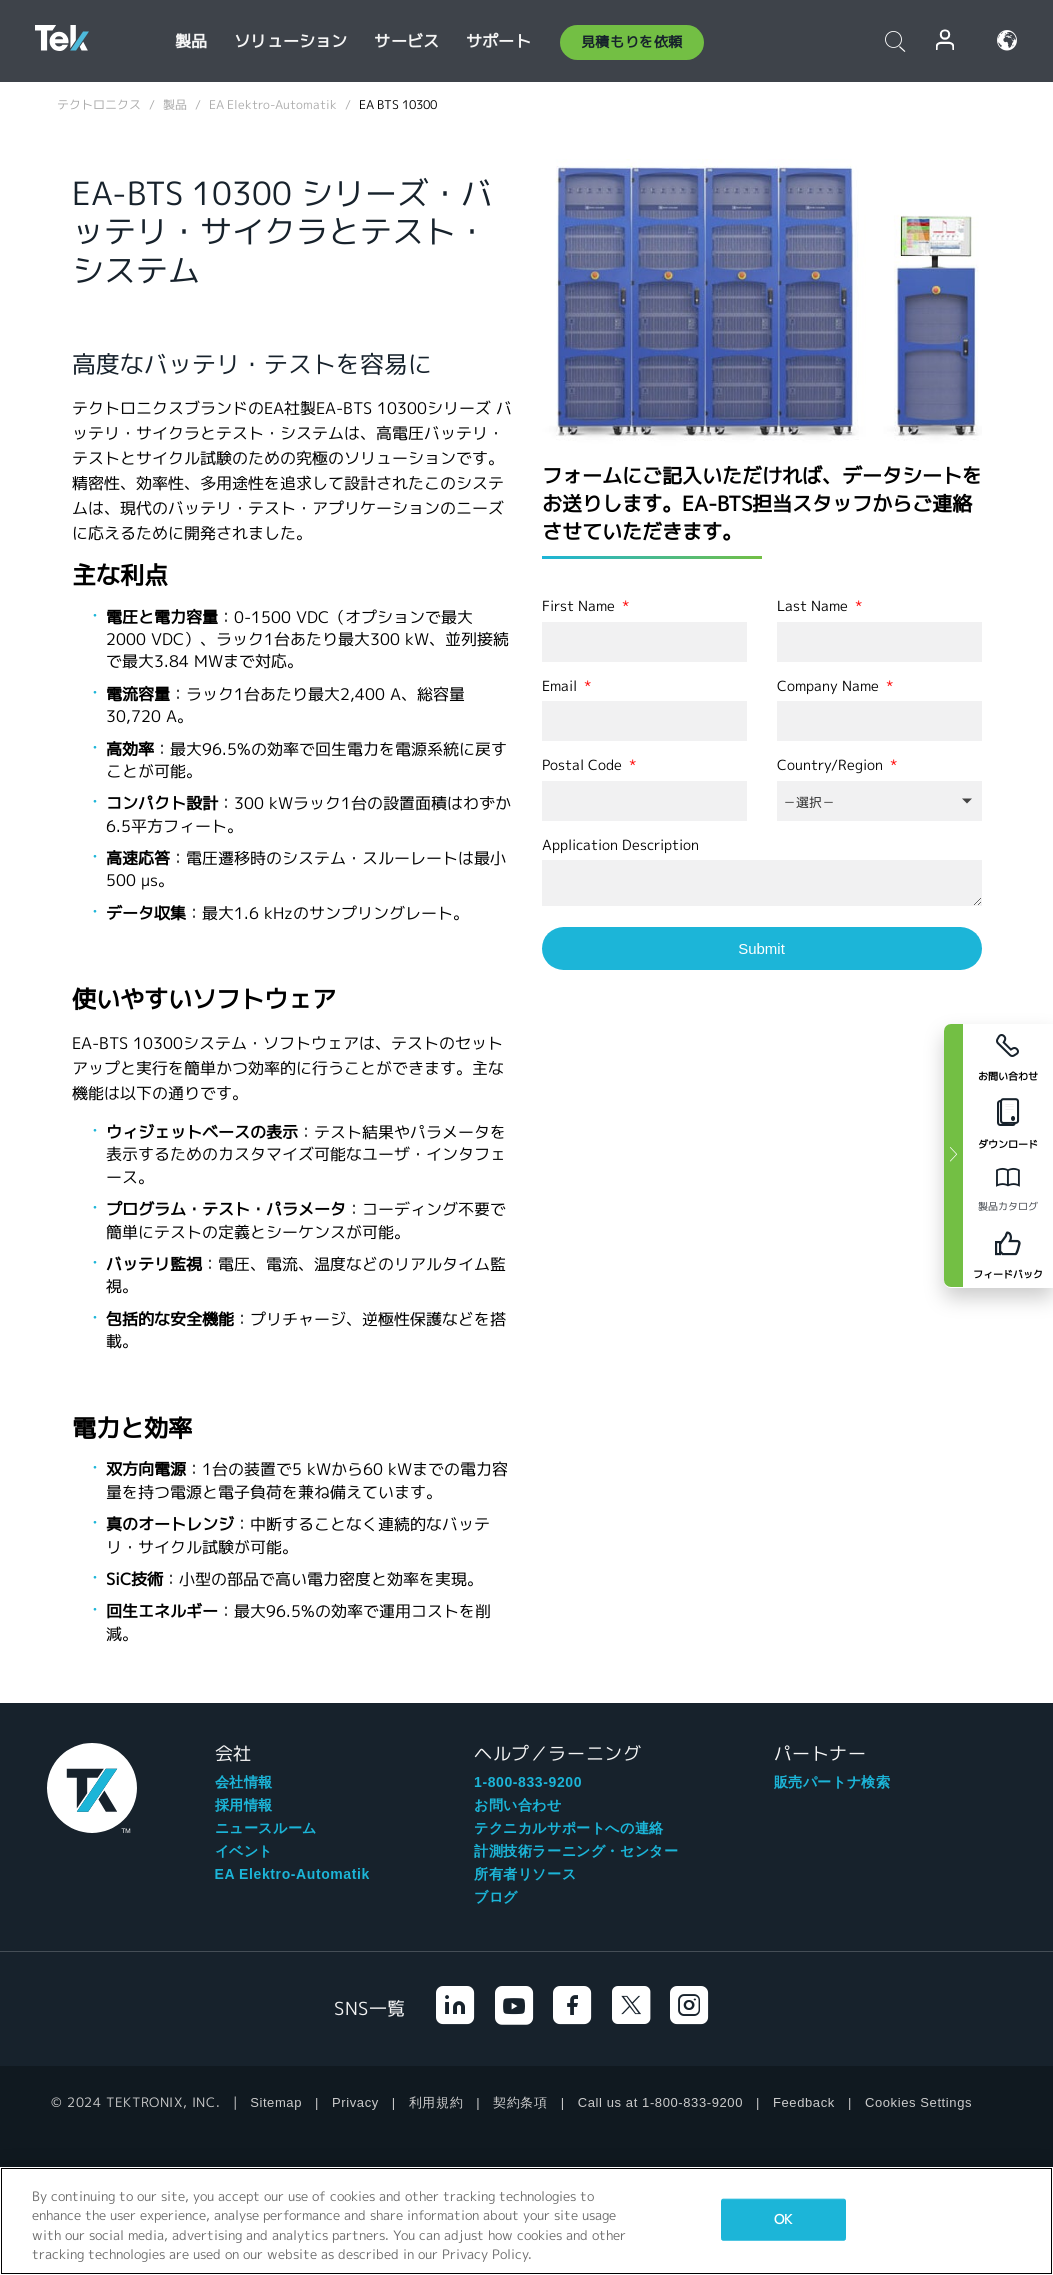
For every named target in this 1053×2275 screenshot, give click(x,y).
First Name (580, 606)
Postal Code (584, 765)
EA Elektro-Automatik (292, 1874)
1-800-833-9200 (528, 1782)
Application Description (620, 845)
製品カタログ (1008, 1206)
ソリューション (290, 41)
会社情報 (244, 1782)
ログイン (946, 40)
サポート (498, 41)
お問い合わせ (518, 1805)
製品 (191, 41)
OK (783, 2219)
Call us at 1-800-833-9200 (660, 2102)
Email (561, 686)
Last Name (814, 606)
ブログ (496, 1897)
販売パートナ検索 (832, 1782)
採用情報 (244, 1805)
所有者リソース (525, 1874)
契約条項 (520, 2102)
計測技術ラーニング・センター (576, 1851)
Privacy (355, 2102)
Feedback (804, 2102)
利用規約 (436, 2102)
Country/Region (832, 765)
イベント (244, 1851)
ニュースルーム (266, 1828)
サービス (406, 41)
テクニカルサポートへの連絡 (569, 1828)
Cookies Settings (918, 2102)
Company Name (830, 686)
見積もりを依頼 (632, 42)
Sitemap (276, 2102)
